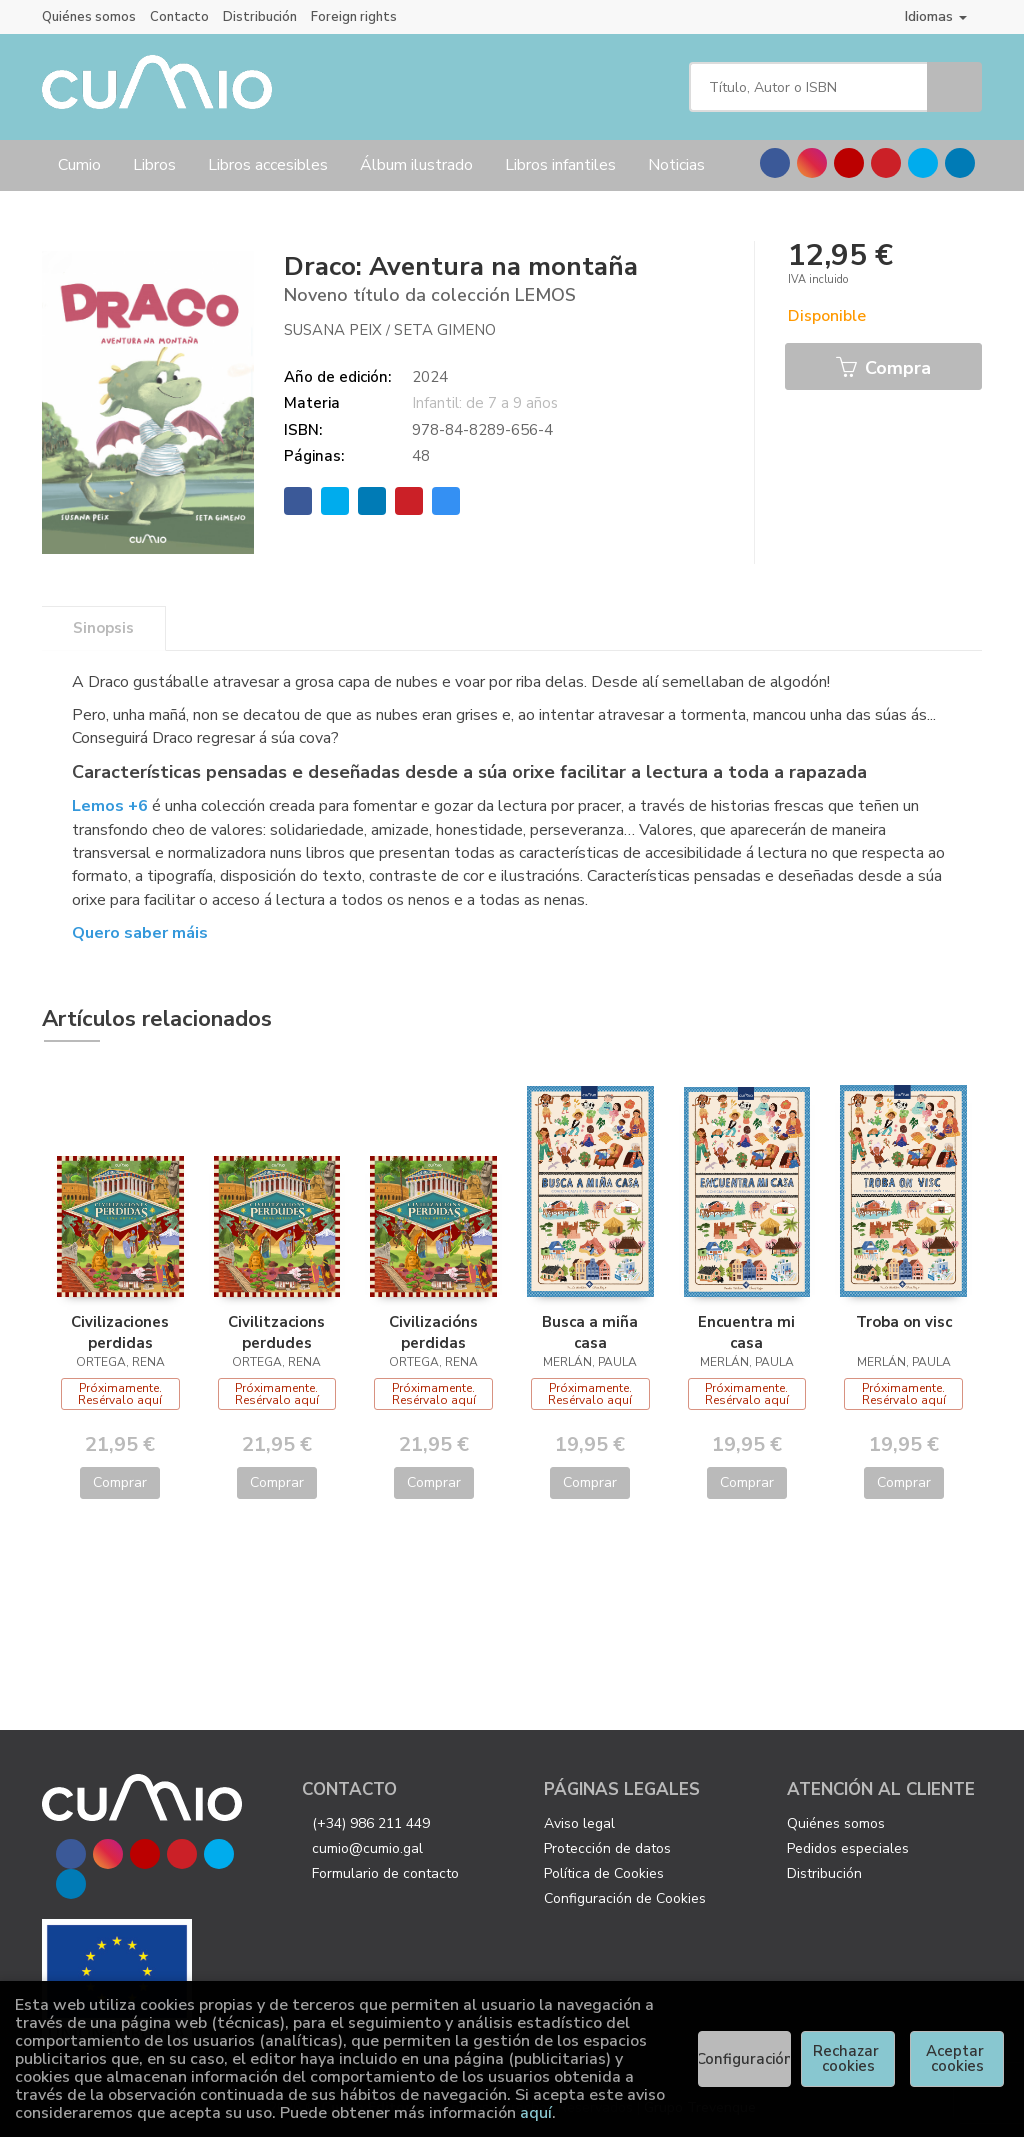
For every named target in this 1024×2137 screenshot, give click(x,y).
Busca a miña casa (590, 1332)
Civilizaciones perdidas (120, 1332)
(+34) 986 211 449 (371, 1823)
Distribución (260, 17)
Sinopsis (103, 628)
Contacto (179, 17)
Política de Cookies (604, 1873)
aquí (536, 2113)
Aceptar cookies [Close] (957, 2058)
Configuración (745, 2059)
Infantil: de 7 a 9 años (485, 403)
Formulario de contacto (385, 1873)
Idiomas (936, 16)
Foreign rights (354, 17)
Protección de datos (607, 1848)
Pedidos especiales (848, 1848)
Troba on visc (904, 1322)
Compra (883, 368)
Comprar (120, 1482)
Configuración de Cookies (625, 1898)
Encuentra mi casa (746, 1332)
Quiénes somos (89, 17)
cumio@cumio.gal (367, 1848)
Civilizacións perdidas (433, 1332)
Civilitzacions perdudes (276, 1332)
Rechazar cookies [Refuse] (848, 2058)
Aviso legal (579, 1823)
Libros (154, 165)
